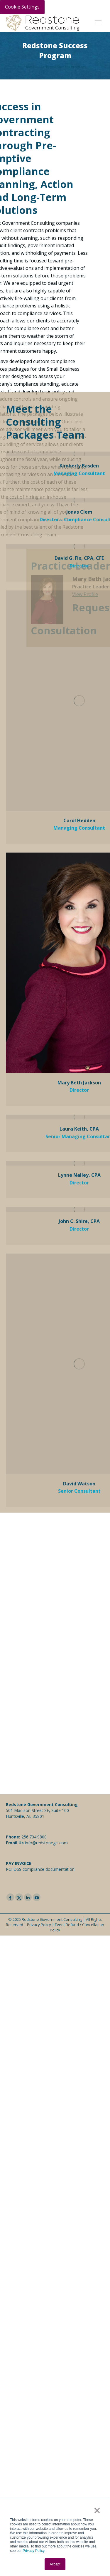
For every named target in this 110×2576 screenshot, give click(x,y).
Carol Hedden (79, 572)
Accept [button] (55, 2564)
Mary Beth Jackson (79, 834)
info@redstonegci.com (46, 1843)
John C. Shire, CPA (79, 972)
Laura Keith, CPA (79, 880)
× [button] (97, 2510)
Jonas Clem (79, 263)
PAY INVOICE (18, 1863)
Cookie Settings (22, 7)
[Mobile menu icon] (98, 23)
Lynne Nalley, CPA (79, 926)
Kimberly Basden (79, 217)
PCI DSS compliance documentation (40, 1869)
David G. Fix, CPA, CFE (79, 309)
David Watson (79, 1235)
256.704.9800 (34, 1837)
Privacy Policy (33, 2551)
